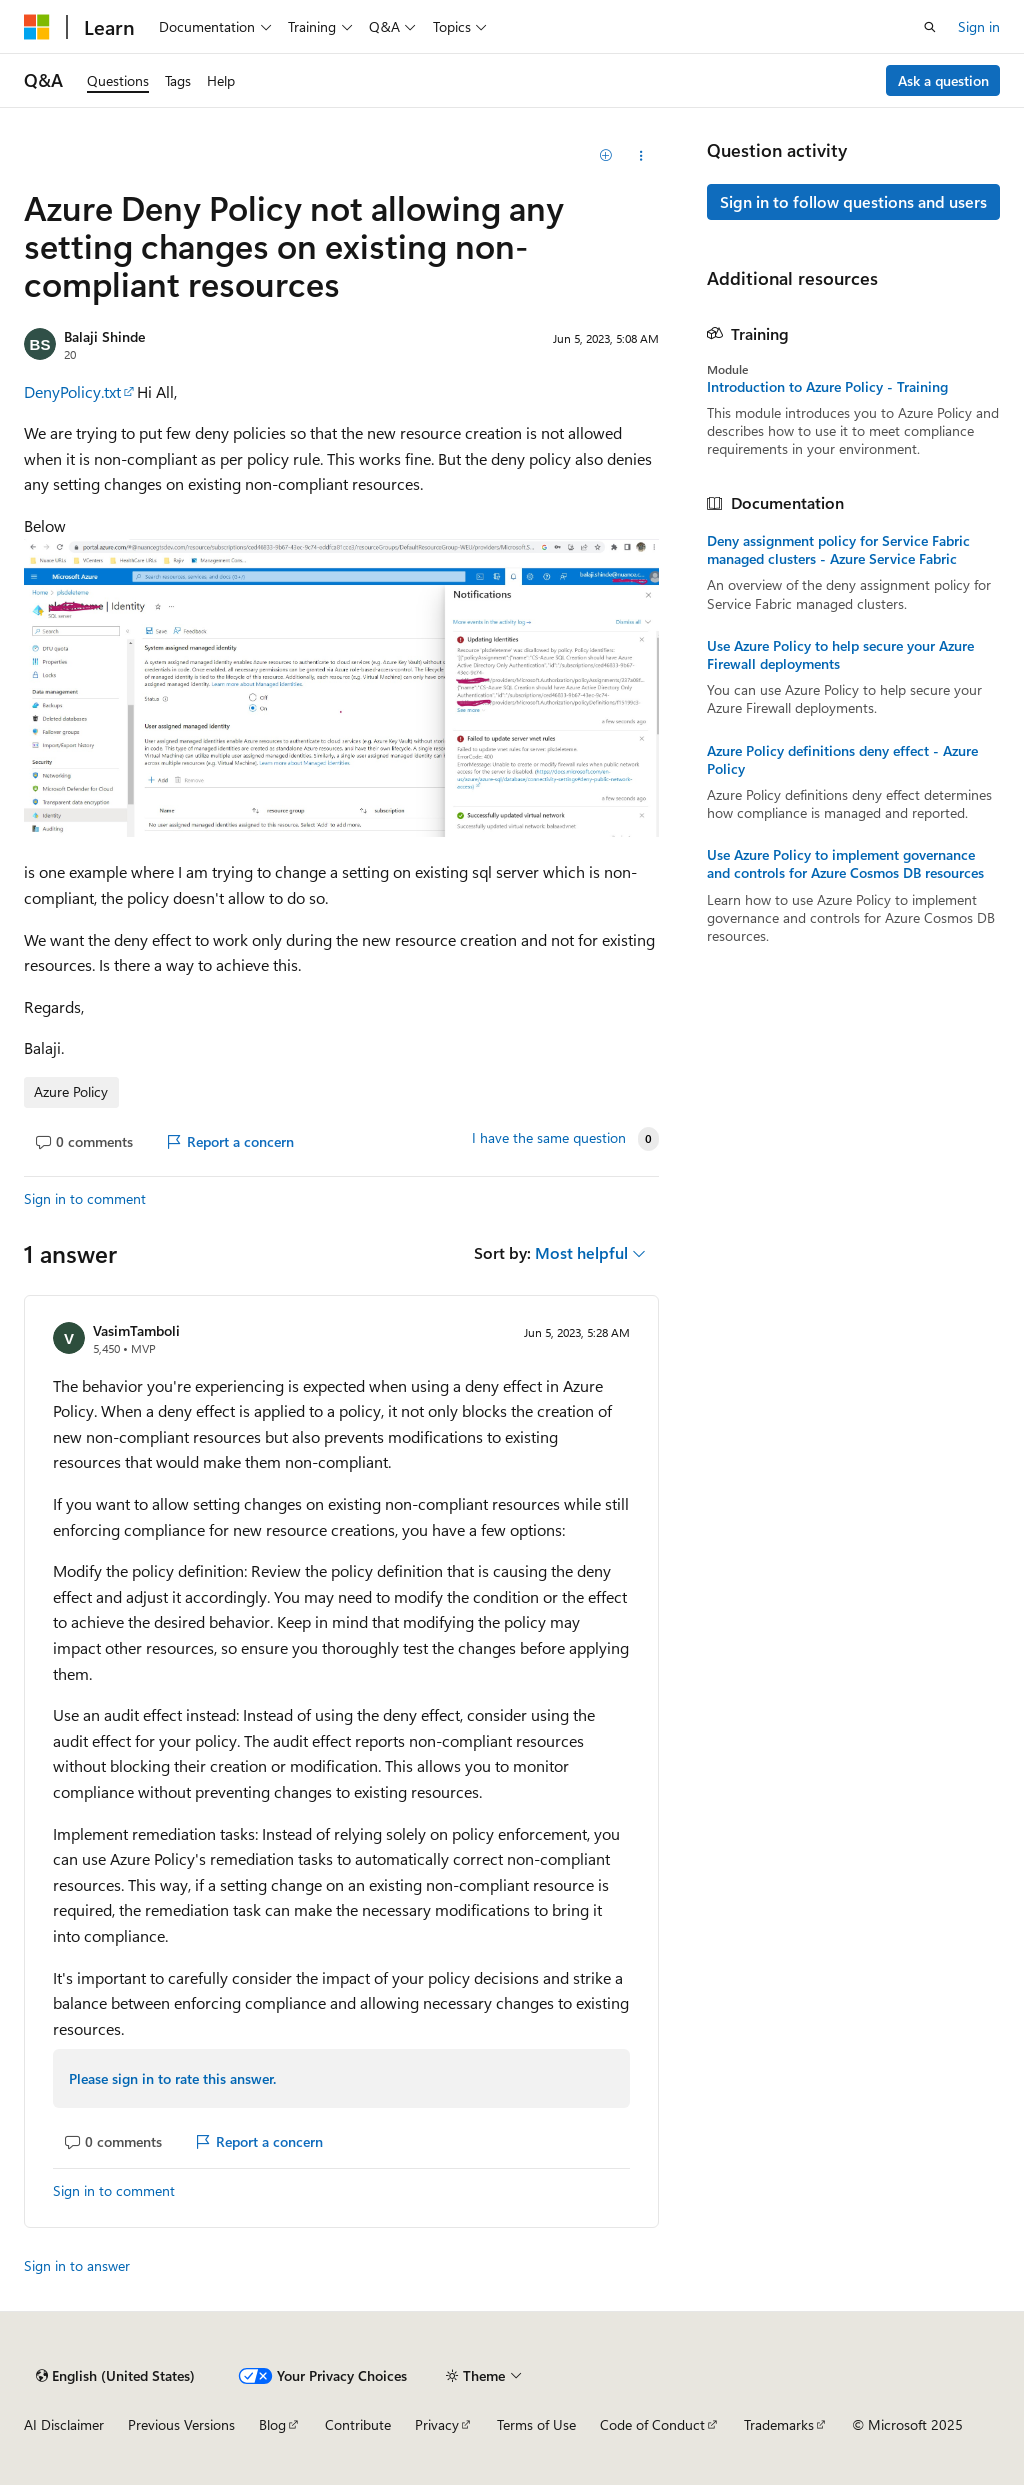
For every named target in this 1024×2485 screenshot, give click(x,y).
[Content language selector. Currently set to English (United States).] (115, 2376)
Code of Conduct (652, 2424)
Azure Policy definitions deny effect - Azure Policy (842, 760)
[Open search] (930, 27)
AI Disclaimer (64, 2424)
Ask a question (943, 80)
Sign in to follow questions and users (853, 201)
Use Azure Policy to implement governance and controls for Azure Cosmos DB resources (845, 864)
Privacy (437, 2424)
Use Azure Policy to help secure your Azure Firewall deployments (840, 655)
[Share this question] (640, 156)
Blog (272, 2424)
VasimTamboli (136, 1330)
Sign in (979, 26)
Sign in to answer (77, 2265)
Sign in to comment (85, 1198)
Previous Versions (181, 2424)
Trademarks (779, 2424)
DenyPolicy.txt (72, 391)
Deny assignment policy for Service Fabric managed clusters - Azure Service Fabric (838, 550)
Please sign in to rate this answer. (172, 2078)
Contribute (358, 2424)
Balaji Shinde (104, 336)
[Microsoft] (37, 27)
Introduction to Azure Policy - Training (827, 387)
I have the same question (549, 1138)
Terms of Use (536, 2424)
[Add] (605, 156)
